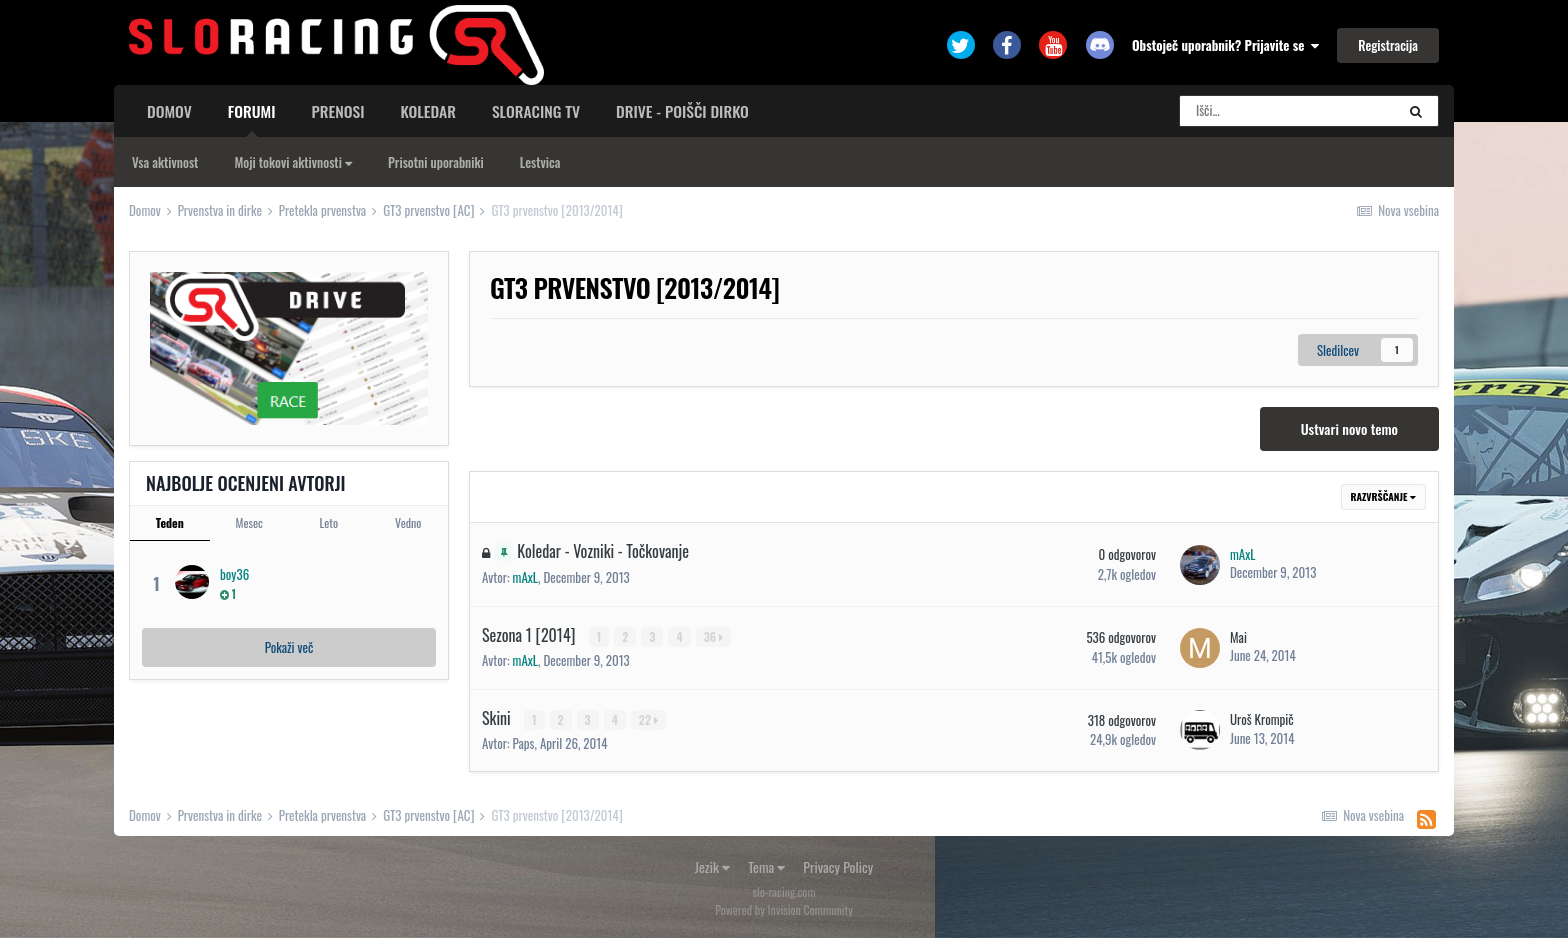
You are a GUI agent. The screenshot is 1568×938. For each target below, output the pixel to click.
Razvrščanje (1383, 496)
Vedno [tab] (408, 522)
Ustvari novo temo (1349, 428)
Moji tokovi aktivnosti (293, 162)
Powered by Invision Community (784, 908)
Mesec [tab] (249, 522)
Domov (169, 111)
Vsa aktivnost (165, 162)
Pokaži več (289, 647)
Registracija (1388, 45)
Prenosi (338, 111)
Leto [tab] (328, 522)
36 (713, 636)
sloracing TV (536, 111)
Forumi (252, 118)
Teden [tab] (170, 522)
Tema (766, 866)
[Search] (1287, 111)
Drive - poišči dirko (682, 111)
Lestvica (540, 162)
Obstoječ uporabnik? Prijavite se (1225, 45)
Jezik (712, 866)
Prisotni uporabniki (436, 162)
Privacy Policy (838, 866)
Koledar (427, 111)
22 (648, 718)
